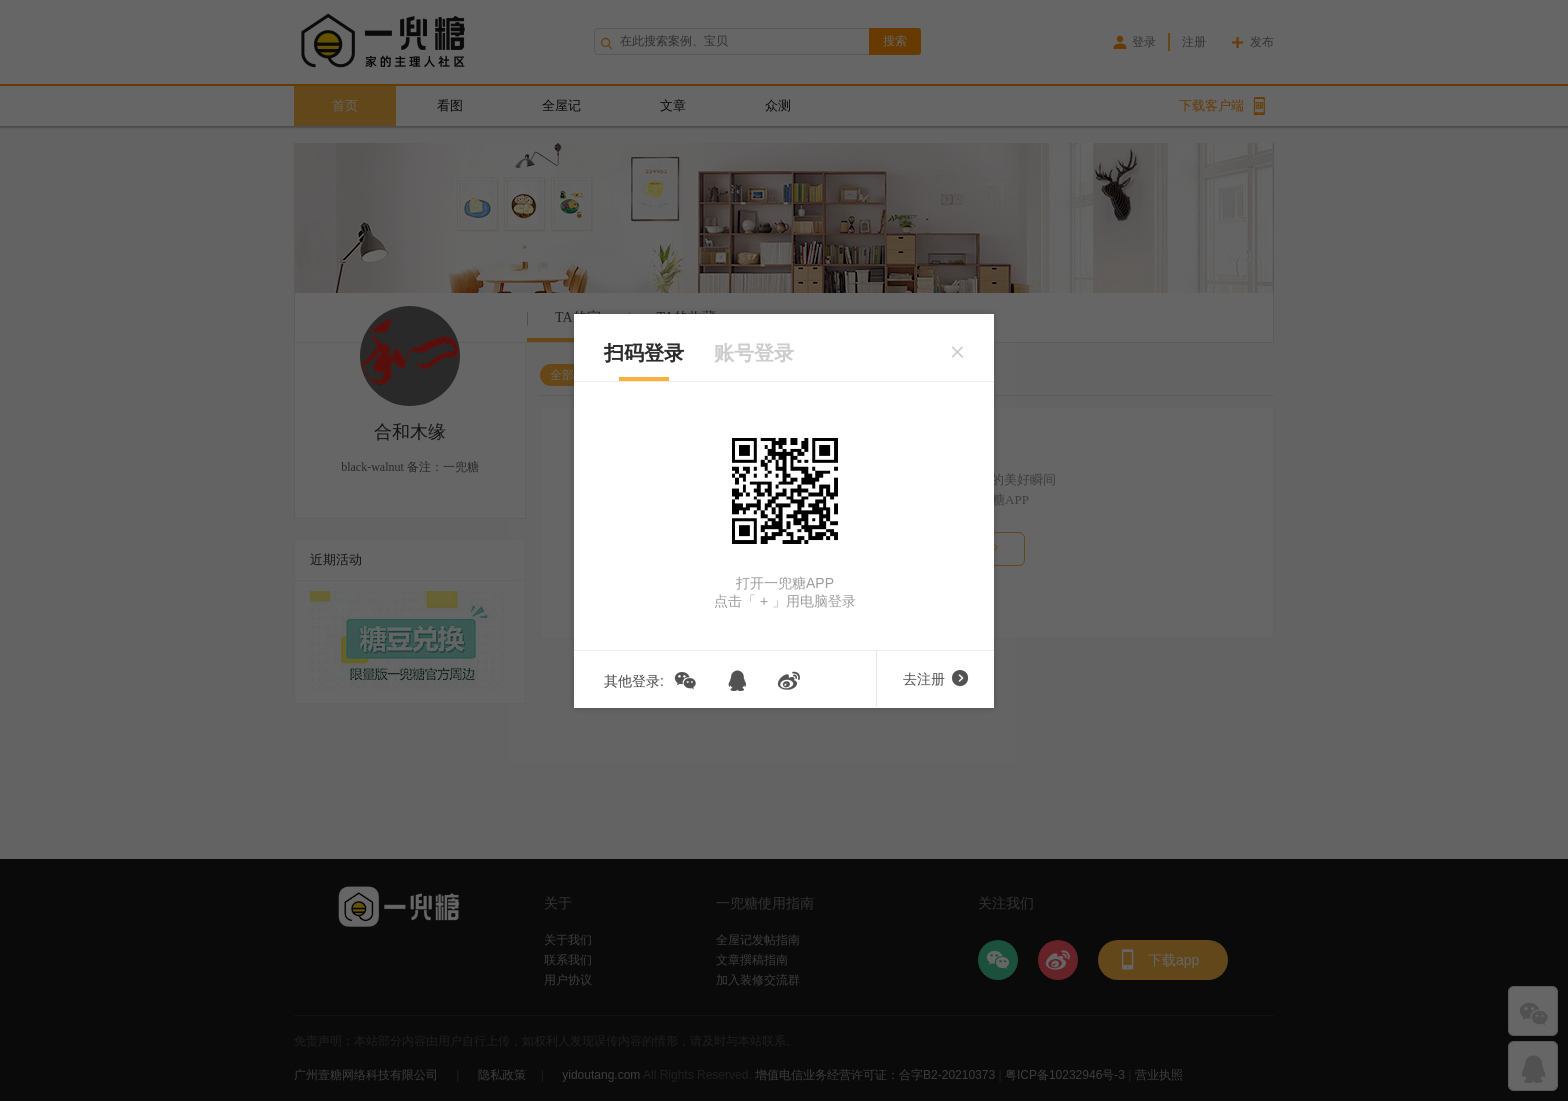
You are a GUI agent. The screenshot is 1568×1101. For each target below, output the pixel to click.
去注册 (935, 679)
